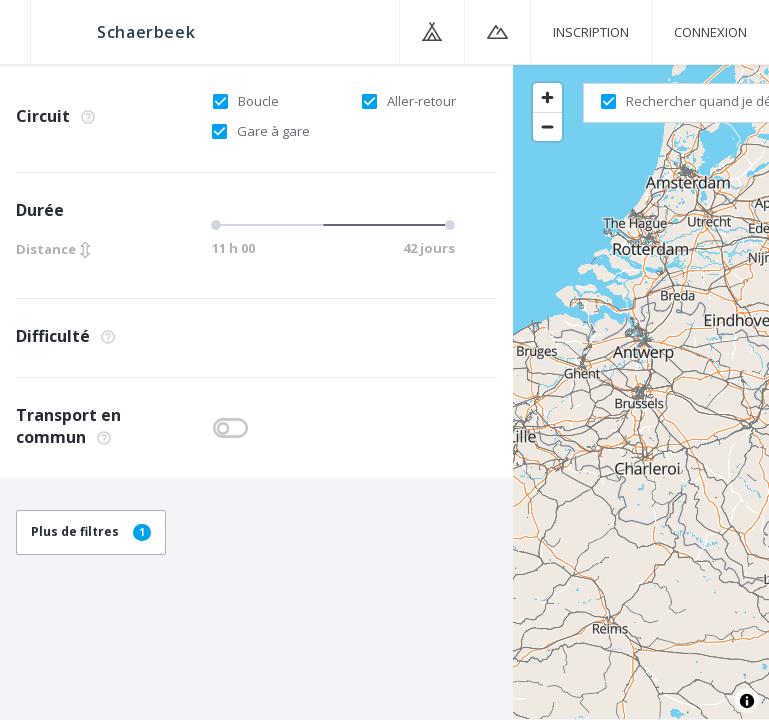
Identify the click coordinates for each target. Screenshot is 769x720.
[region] (641, 391)
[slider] (330, 225)
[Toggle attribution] (747, 701)
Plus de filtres (91, 531)
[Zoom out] (547, 126)
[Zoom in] (547, 97)
